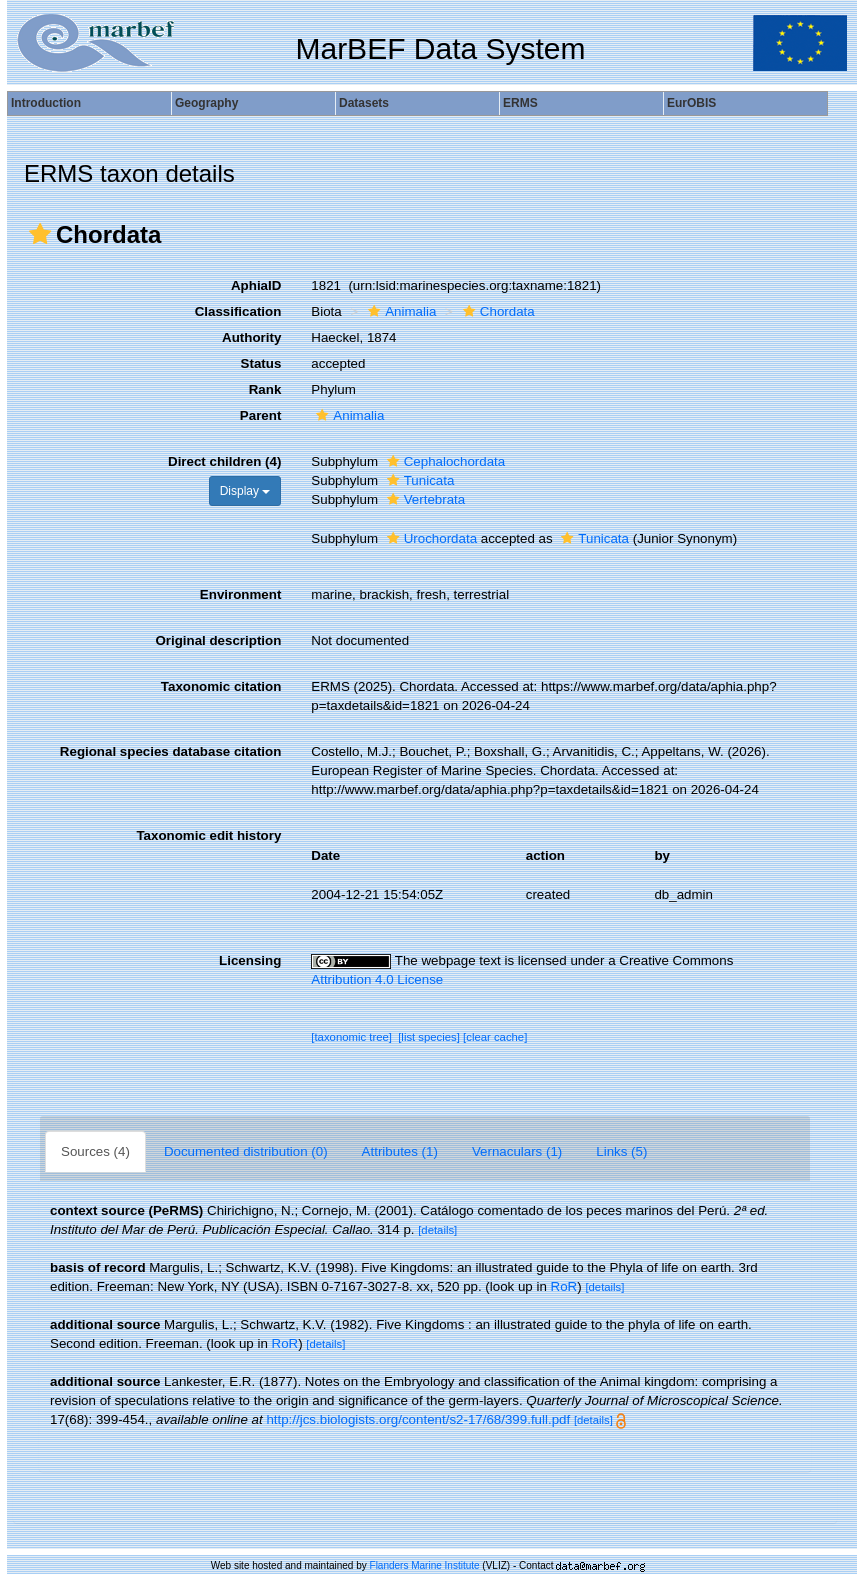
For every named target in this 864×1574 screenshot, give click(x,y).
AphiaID (256, 285)
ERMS (520, 103)
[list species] (429, 1037)
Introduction (46, 103)
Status (261, 363)
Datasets (364, 103)
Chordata (496, 311)
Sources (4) (95, 1151)
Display (245, 491)
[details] (437, 1230)
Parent (260, 415)
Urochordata (429, 538)
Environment (240, 594)
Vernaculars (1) (517, 1151)
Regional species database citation (170, 751)
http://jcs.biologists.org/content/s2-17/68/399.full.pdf (418, 1419)
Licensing (250, 960)
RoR (564, 1286)
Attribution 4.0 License (377, 979)
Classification (238, 311)
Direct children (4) (224, 461)
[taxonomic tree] (351, 1037)
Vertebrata (424, 499)
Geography (206, 103)
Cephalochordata (444, 461)
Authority (251, 337)
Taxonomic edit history (208, 835)
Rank (265, 389)
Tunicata (418, 480)
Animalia (399, 311)
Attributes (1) (400, 1151)
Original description (218, 640)
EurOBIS (691, 103)
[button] (40, 234)
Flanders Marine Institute (425, 1565)
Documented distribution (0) (246, 1151)
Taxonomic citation (221, 686)
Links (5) (621, 1151)
